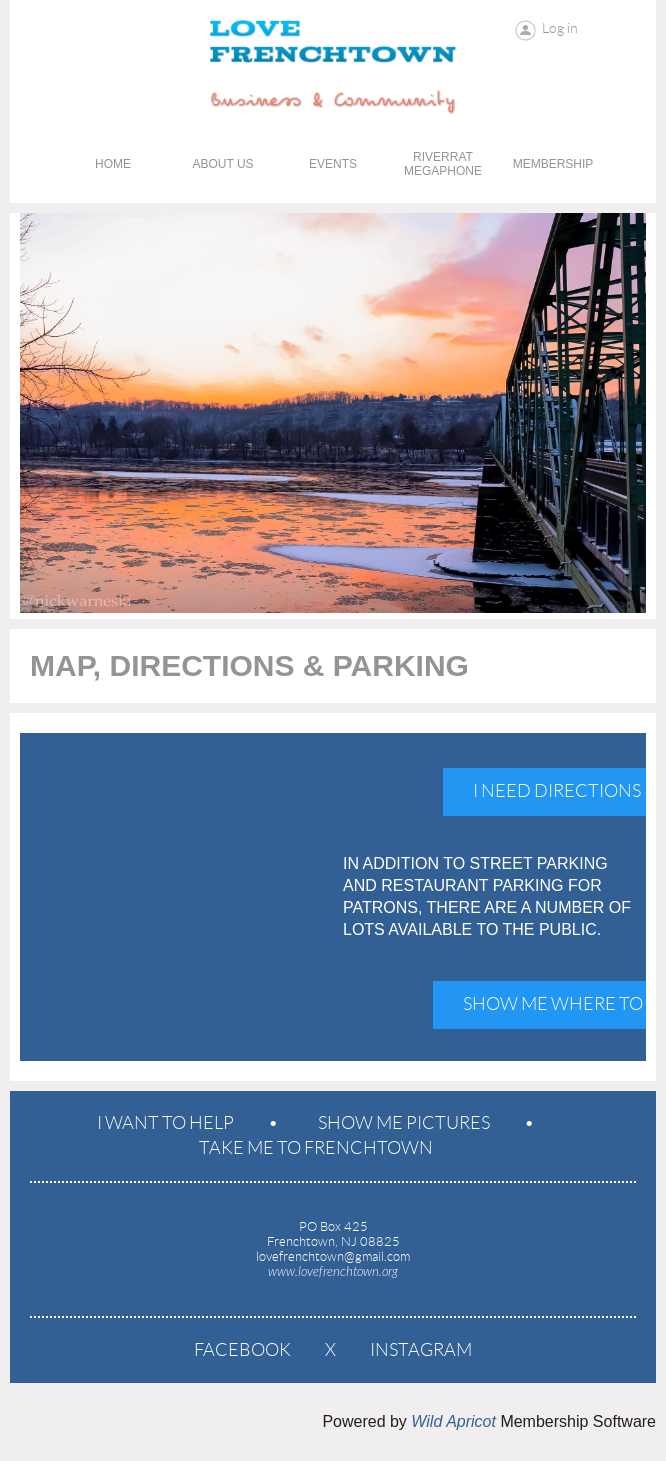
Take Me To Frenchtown (316, 1148)
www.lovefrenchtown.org (333, 1272)
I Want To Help (165, 1123)
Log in (560, 28)
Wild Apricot (453, 1421)
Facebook (242, 1350)
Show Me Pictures (404, 1123)
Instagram (421, 1350)
